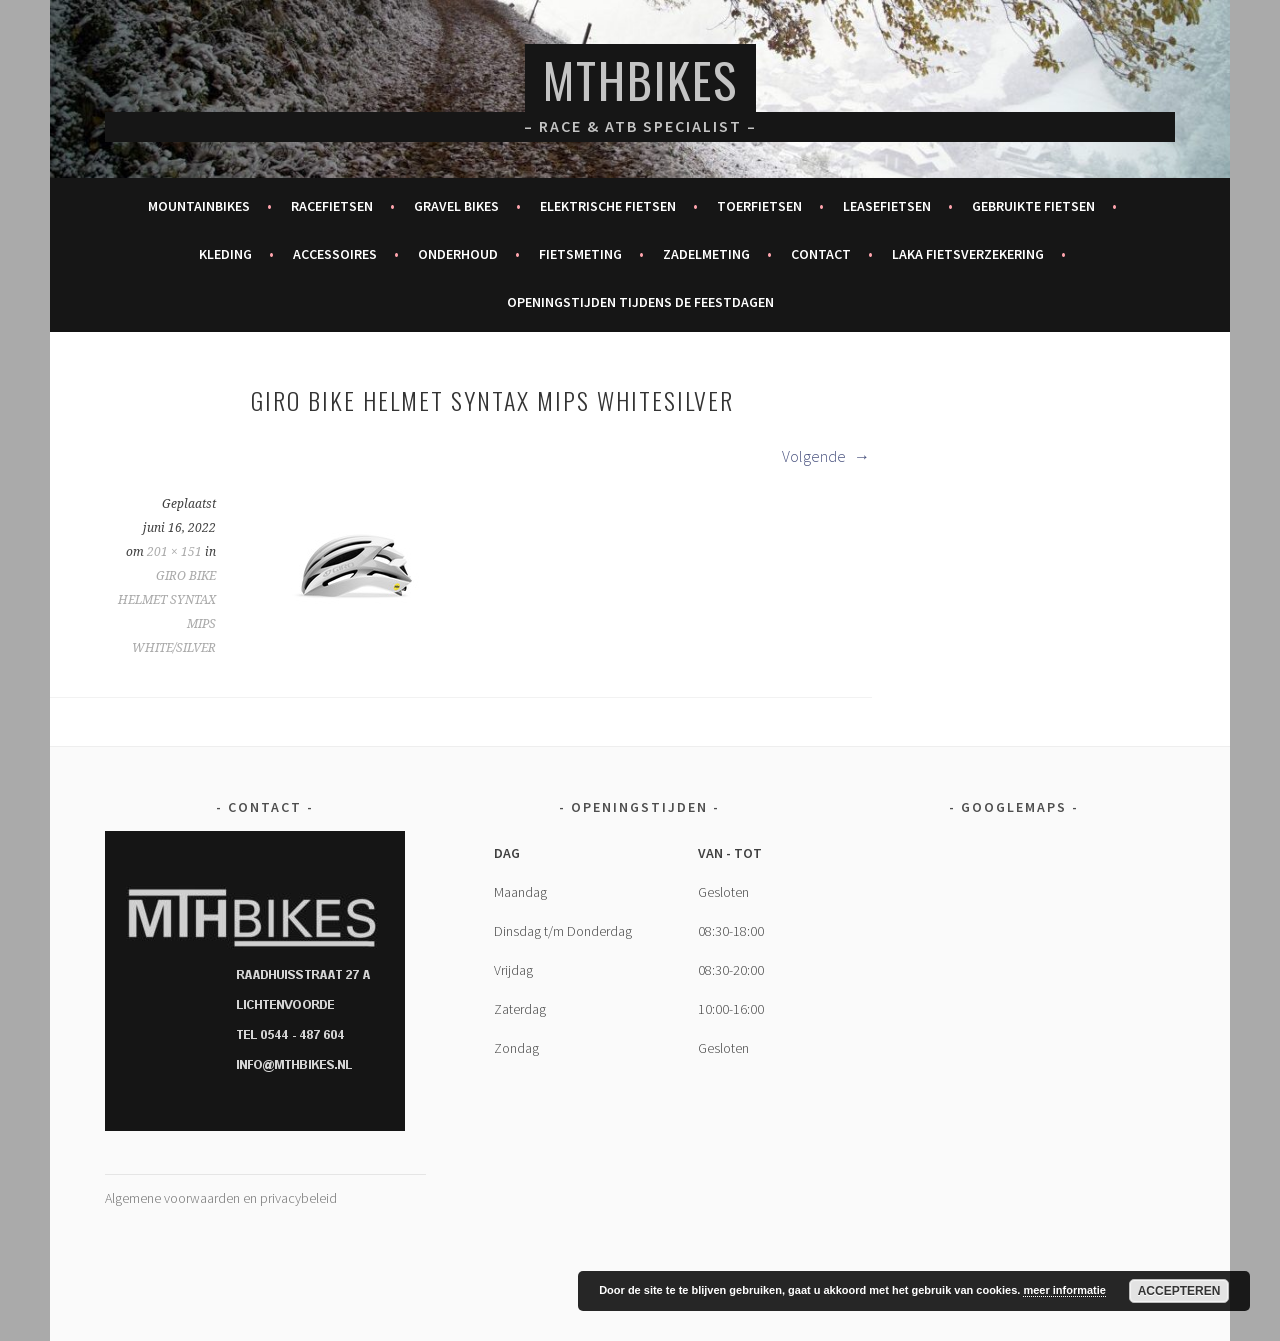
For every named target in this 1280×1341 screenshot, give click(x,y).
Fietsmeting (580, 254)
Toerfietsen (759, 206)
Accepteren (1179, 1291)
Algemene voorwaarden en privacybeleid (221, 1198)
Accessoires (335, 254)
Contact (821, 254)
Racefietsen (332, 206)
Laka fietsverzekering (968, 254)
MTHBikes (640, 79)
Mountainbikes (199, 206)
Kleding (225, 254)
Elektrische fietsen (608, 206)
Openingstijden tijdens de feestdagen (640, 302)
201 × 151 (174, 552)
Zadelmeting (706, 254)
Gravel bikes (456, 206)
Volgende (826, 456)
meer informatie (1064, 1290)
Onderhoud (458, 254)
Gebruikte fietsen (1033, 206)
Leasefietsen (887, 206)
